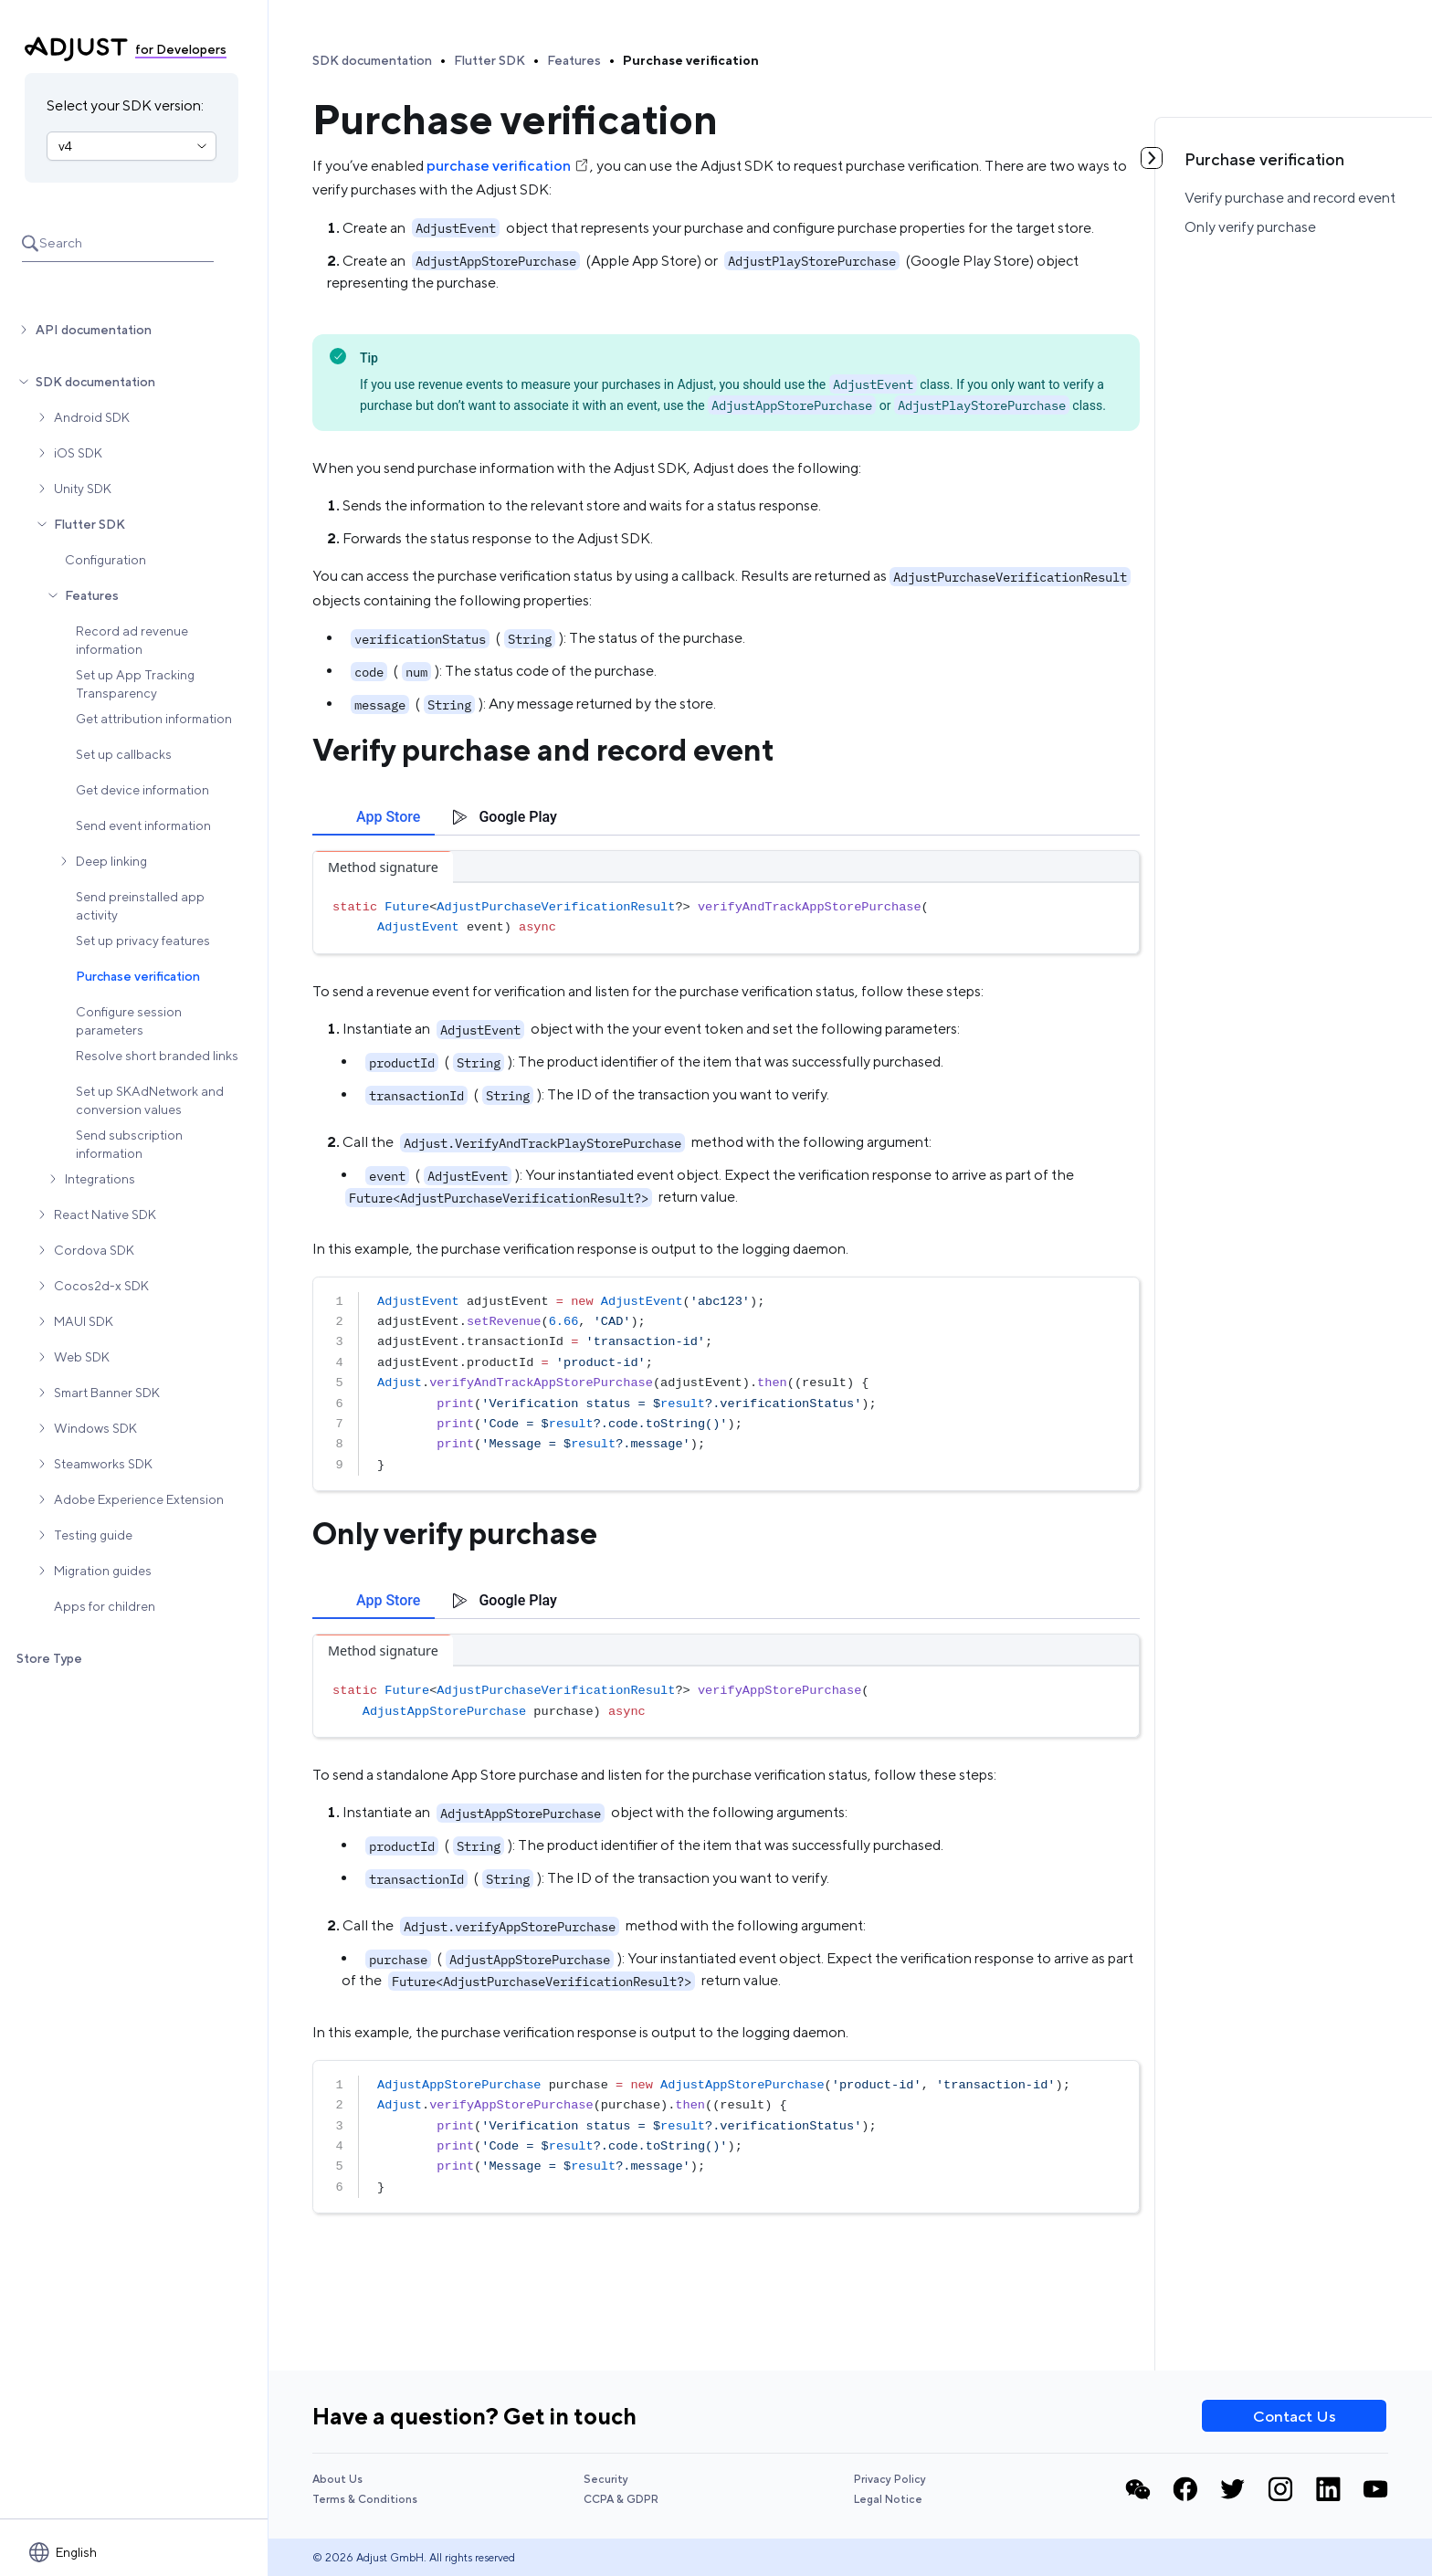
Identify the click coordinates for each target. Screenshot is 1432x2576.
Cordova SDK (94, 1250)
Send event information (143, 825)
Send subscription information (129, 1144)
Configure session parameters (129, 1020)
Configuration (105, 559)
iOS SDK (78, 453)
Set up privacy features (143, 940)
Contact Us (1294, 2416)
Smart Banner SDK (107, 1392)
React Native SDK (105, 1214)
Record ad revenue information (132, 640)
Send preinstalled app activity (140, 905)
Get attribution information (154, 718)
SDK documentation (95, 381)
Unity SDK (82, 488)
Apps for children (104, 1606)
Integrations (100, 1179)
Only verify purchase (1250, 227)
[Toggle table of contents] (1152, 158)
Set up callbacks (124, 754)
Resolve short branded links (157, 1055)
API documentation (94, 329)
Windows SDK (95, 1428)
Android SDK (92, 417)
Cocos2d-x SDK (101, 1285)
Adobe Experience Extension (139, 1499)
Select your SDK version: (125, 105)
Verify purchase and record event (1290, 197)
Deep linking (111, 861)
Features (92, 595)
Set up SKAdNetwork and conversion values (150, 1100)
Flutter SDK (89, 524)
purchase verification (508, 165)
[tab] (373, 817)
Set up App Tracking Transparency (135, 684)
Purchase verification (138, 976)
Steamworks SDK (103, 1463)
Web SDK (82, 1357)
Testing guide (93, 1535)
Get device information (142, 790)
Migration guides (103, 1570)
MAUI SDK (83, 1321)
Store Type (49, 1658)
